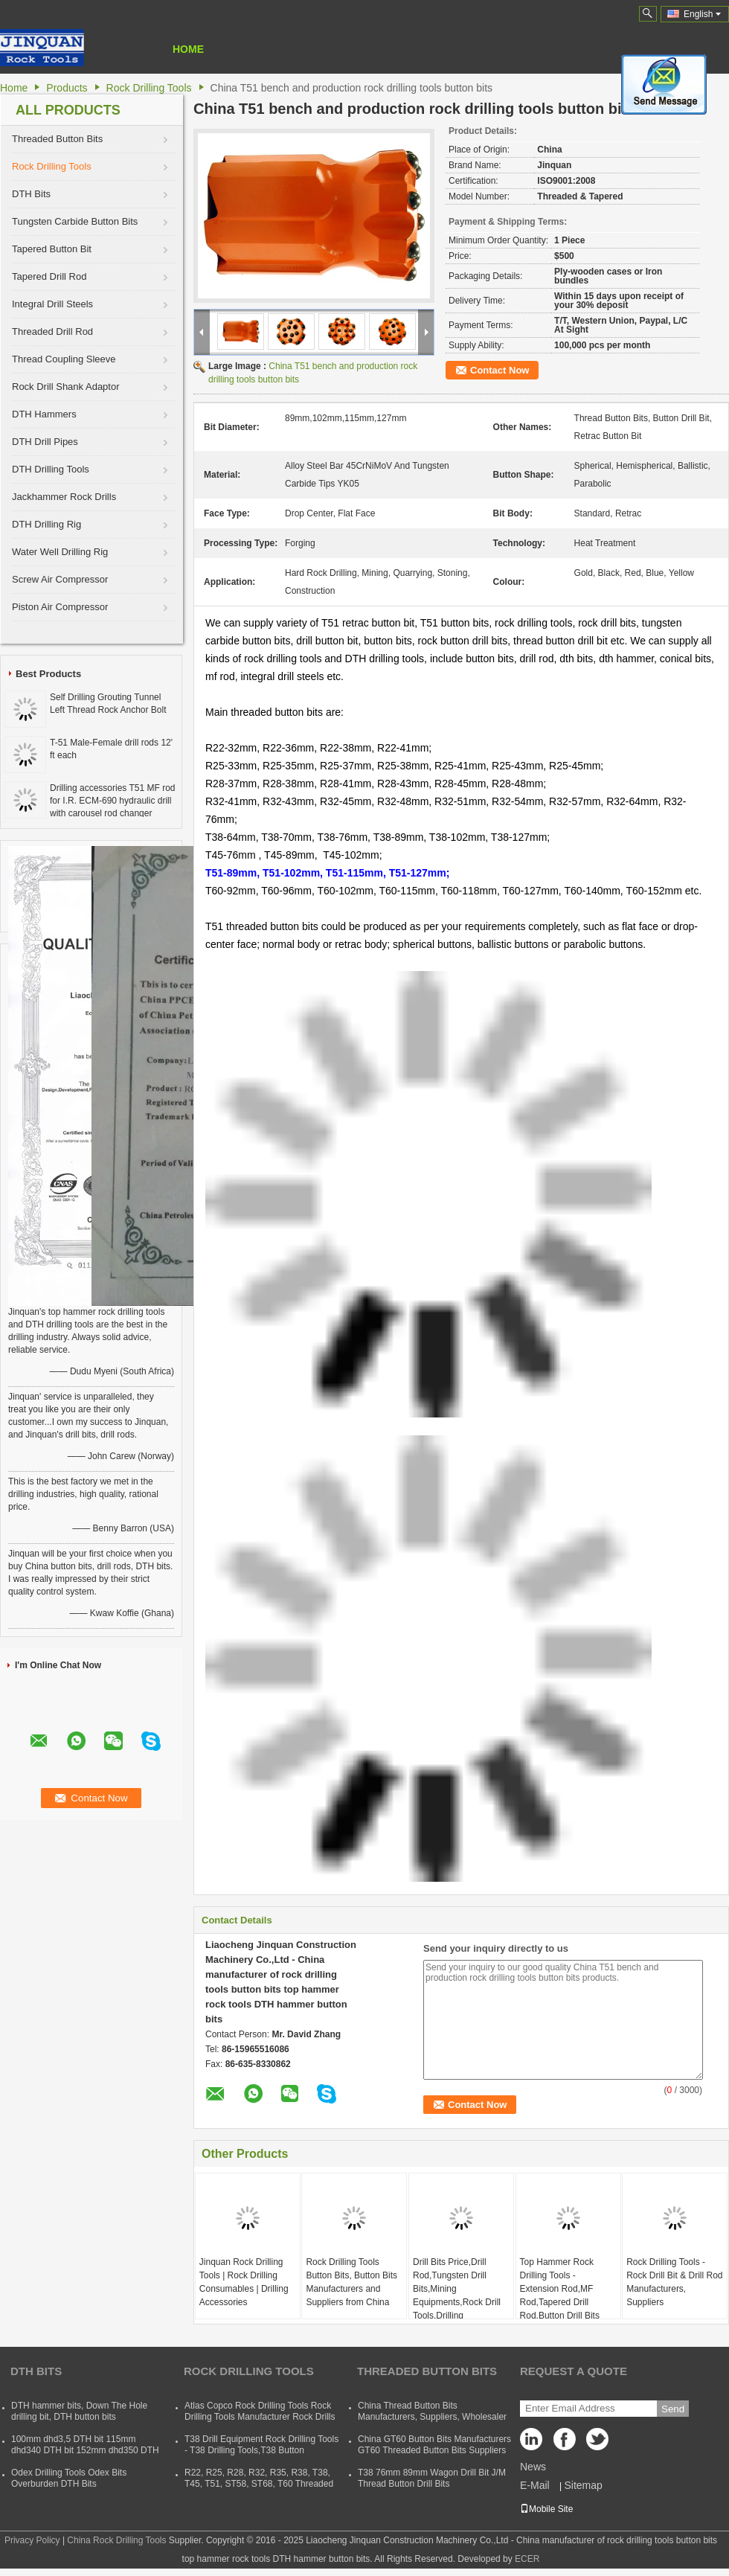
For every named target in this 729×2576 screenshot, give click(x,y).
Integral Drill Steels (52, 304)
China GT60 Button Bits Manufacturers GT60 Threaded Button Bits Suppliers (434, 2444)
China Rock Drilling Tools (116, 2540)
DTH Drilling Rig (46, 524)
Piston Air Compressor (60, 606)
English (702, 14)
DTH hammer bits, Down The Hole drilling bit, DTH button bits (79, 2411)
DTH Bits (31, 193)
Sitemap (583, 2485)
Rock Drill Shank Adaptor (66, 386)
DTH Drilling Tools (50, 469)
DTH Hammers (44, 414)
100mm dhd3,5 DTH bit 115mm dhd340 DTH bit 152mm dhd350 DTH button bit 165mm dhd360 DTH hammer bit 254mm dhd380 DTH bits (85, 2456)
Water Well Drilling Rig (60, 551)
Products (66, 88)
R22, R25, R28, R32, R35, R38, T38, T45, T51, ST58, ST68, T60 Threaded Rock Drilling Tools (258, 2483)
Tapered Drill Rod (49, 276)
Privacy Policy (32, 2540)
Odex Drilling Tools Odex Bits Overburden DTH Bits (68, 2478)
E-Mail (535, 2485)
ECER (527, 2559)
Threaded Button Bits (57, 138)
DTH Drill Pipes (45, 441)
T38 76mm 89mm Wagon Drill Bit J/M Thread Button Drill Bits (432, 2478)
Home (188, 49)
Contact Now (499, 370)
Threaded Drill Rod (52, 331)
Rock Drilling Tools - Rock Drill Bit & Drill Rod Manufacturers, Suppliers (674, 2282)
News (533, 2467)
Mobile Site (546, 2509)
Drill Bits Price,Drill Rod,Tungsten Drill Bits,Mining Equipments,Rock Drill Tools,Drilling (457, 2289)
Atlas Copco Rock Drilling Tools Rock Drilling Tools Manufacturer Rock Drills (259, 2411)
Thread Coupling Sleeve (63, 359)
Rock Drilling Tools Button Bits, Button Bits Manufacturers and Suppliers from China (351, 2282)
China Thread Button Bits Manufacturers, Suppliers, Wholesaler (432, 2411)
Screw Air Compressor (60, 579)
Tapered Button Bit (51, 248)
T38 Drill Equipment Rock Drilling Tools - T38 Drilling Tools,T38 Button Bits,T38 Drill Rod (261, 2450)
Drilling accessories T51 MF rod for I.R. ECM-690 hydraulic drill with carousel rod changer (113, 800)
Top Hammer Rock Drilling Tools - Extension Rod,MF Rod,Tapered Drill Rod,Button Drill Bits (560, 2289)
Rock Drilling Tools (149, 88)
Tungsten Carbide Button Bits (75, 221)
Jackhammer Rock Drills (64, 496)
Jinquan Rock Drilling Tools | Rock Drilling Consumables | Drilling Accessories (244, 2282)
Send (672, 2409)
